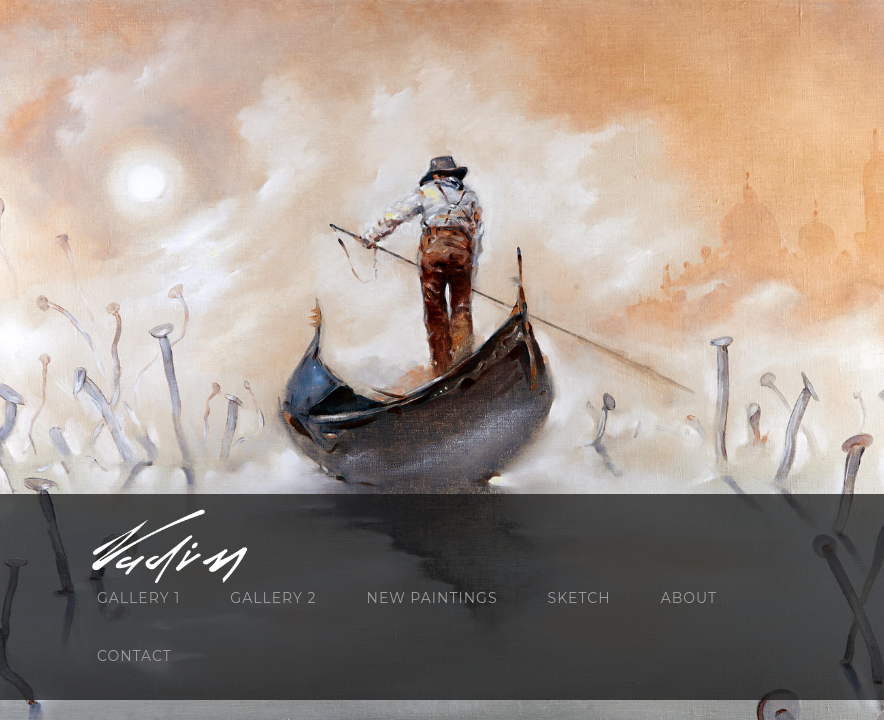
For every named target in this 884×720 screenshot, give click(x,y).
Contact (134, 656)
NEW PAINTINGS (432, 598)
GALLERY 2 (273, 598)
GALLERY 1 (138, 598)
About (689, 598)
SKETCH (579, 598)
